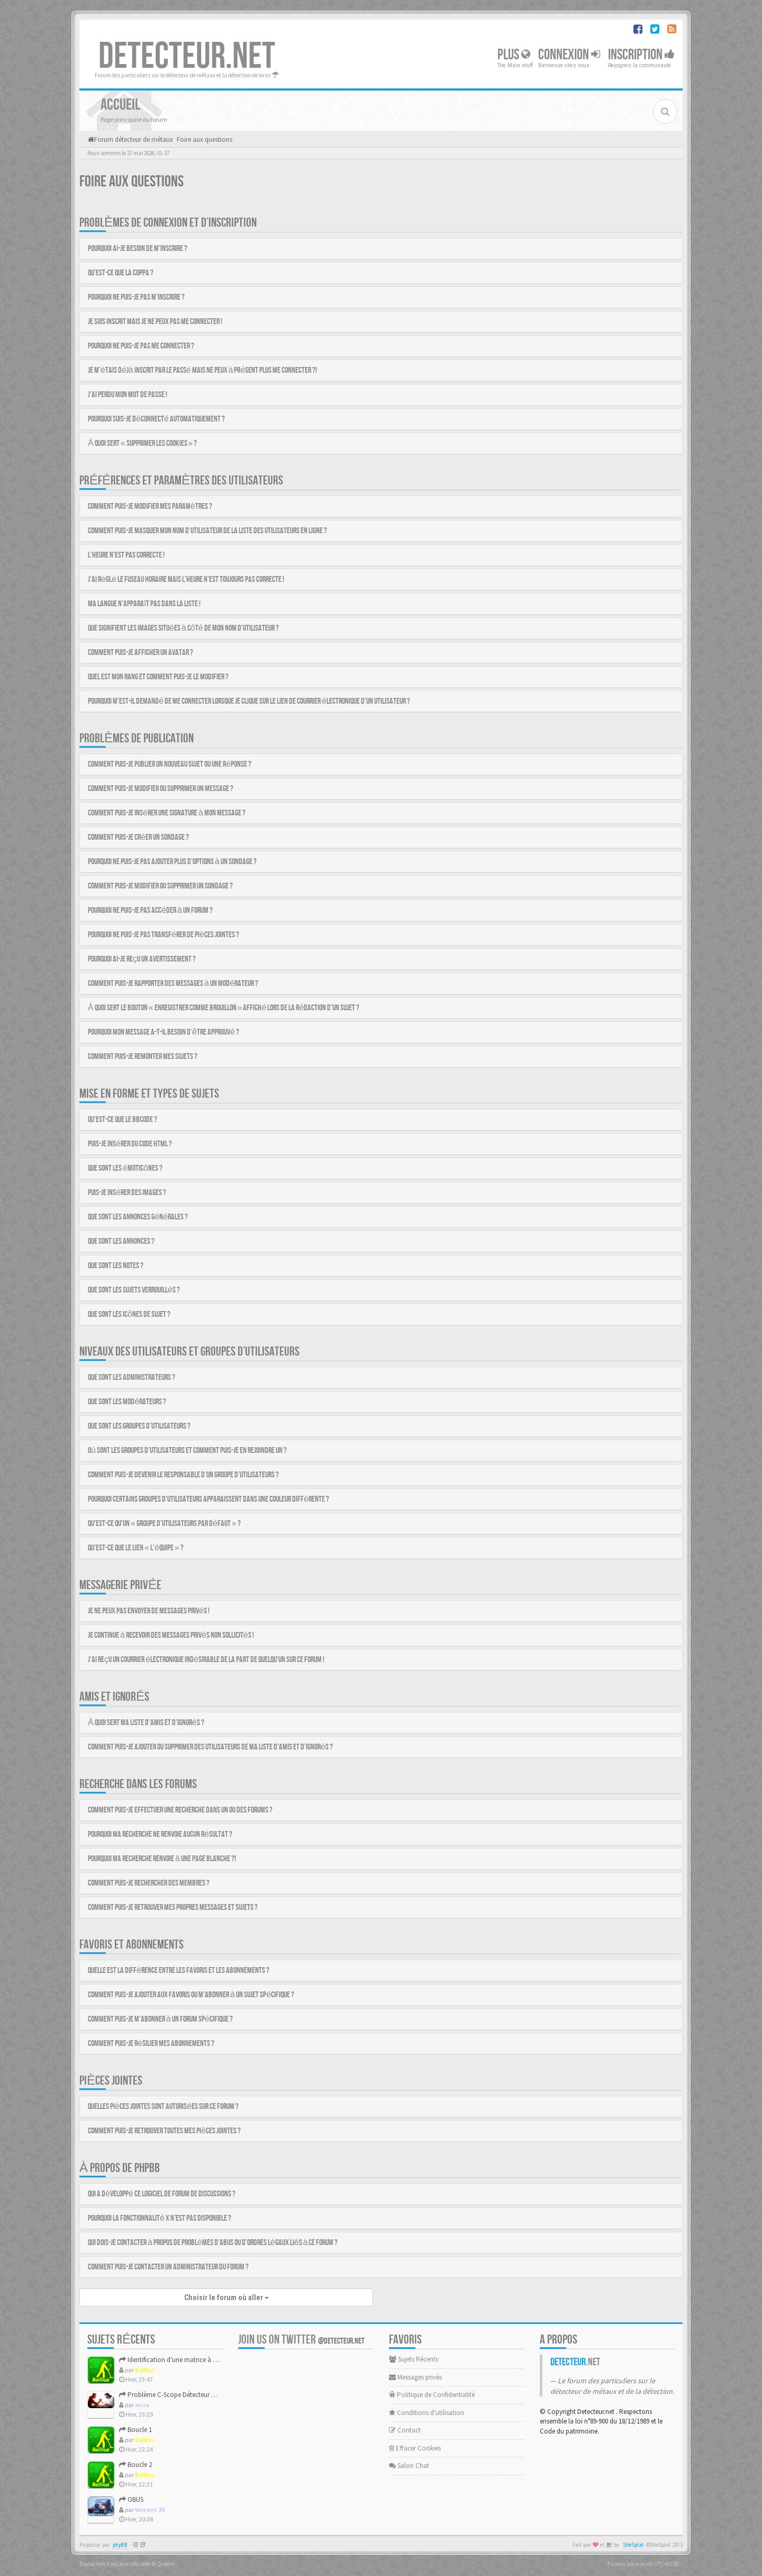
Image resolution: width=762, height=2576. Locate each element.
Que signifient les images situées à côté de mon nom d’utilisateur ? (183, 628)
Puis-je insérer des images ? (127, 1193)
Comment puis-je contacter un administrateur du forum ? (168, 2267)
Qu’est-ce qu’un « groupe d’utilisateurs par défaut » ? (164, 1524)
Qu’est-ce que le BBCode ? (122, 1120)
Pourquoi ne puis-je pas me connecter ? (141, 346)
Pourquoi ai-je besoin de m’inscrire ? (137, 249)
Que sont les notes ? (115, 1266)
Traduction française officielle (114, 2564)
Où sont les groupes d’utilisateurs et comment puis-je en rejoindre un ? (187, 1451)
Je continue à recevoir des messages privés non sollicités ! (171, 1635)
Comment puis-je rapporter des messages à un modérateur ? (173, 984)
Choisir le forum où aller (226, 2297)
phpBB (120, 2545)
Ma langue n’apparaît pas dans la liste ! (144, 604)
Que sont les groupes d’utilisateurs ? (139, 1426)
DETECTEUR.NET (186, 56)
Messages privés (415, 2377)
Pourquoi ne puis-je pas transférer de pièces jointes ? (163, 935)
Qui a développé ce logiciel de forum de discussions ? (161, 2194)
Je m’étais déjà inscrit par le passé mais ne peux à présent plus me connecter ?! (202, 370)
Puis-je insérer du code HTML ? (130, 1144)
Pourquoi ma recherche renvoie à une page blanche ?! (162, 1859)
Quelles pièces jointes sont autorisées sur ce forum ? (163, 2107)
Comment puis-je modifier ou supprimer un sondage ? (160, 886)
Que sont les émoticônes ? (125, 1168)
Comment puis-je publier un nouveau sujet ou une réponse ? (169, 764)
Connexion (569, 55)
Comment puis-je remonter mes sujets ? (142, 1057)
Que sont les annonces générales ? (138, 1217)
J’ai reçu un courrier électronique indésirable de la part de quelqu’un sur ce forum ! (206, 1660)
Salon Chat (409, 2465)
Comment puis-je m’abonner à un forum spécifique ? (160, 2019)
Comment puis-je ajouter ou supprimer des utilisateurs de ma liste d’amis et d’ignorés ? (210, 1747)
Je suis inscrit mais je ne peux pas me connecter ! (155, 322)
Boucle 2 (135, 2464)
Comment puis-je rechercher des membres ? (149, 1883)
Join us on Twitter (301, 2339)
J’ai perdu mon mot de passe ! (127, 395)
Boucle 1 (135, 2429)
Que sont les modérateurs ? (127, 1402)
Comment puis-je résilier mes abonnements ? (151, 2044)
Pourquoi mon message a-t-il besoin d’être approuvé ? (163, 1032)
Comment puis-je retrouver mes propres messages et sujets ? (173, 1907)
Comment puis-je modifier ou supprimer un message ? (160, 789)
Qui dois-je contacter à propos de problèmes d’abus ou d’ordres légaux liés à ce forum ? (213, 2243)
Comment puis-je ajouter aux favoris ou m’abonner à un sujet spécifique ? (191, 1995)
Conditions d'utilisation (426, 2412)
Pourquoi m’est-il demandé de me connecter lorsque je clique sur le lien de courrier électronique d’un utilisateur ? (249, 701)
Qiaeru (165, 2564)
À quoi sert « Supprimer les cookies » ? (142, 443)
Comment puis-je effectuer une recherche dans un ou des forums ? (180, 1810)
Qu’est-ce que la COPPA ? (120, 273)
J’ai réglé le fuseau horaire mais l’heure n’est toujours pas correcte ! (186, 580)
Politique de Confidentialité (432, 2394)
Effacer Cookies (415, 2448)
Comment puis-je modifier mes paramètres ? (150, 506)
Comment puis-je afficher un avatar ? (140, 653)
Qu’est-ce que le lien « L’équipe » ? (136, 1548)
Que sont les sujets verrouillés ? (134, 1290)
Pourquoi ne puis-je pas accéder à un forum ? (150, 910)
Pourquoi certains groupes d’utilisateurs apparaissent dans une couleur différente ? (208, 1499)
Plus (513, 55)
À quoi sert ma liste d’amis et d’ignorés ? (146, 1723)
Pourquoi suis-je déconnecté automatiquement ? (156, 419)
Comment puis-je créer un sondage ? (138, 837)
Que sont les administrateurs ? (131, 1377)
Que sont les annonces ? (121, 1241)
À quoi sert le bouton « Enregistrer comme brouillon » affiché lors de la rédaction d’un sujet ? (223, 1008)
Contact (405, 2430)
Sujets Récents (413, 2359)
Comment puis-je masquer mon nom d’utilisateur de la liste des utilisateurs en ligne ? (207, 531)
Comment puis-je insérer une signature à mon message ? (167, 813)
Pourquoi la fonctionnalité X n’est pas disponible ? (159, 2218)
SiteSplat (633, 2545)
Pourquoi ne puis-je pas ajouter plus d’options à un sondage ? (172, 862)
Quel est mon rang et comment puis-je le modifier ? (158, 677)
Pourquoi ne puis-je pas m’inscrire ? (136, 297)
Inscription (641, 55)
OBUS (131, 2499)
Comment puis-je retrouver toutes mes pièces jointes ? (164, 2131)
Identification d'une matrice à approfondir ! (184, 2359)
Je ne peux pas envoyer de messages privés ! (149, 1611)
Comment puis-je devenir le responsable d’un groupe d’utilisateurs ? (183, 1475)
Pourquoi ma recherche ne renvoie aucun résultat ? (160, 1834)
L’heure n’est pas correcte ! (126, 555)
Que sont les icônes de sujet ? (129, 1314)
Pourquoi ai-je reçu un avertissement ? (142, 959)
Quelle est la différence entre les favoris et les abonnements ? (178, 1970)
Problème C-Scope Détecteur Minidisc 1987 (183, 2394)
